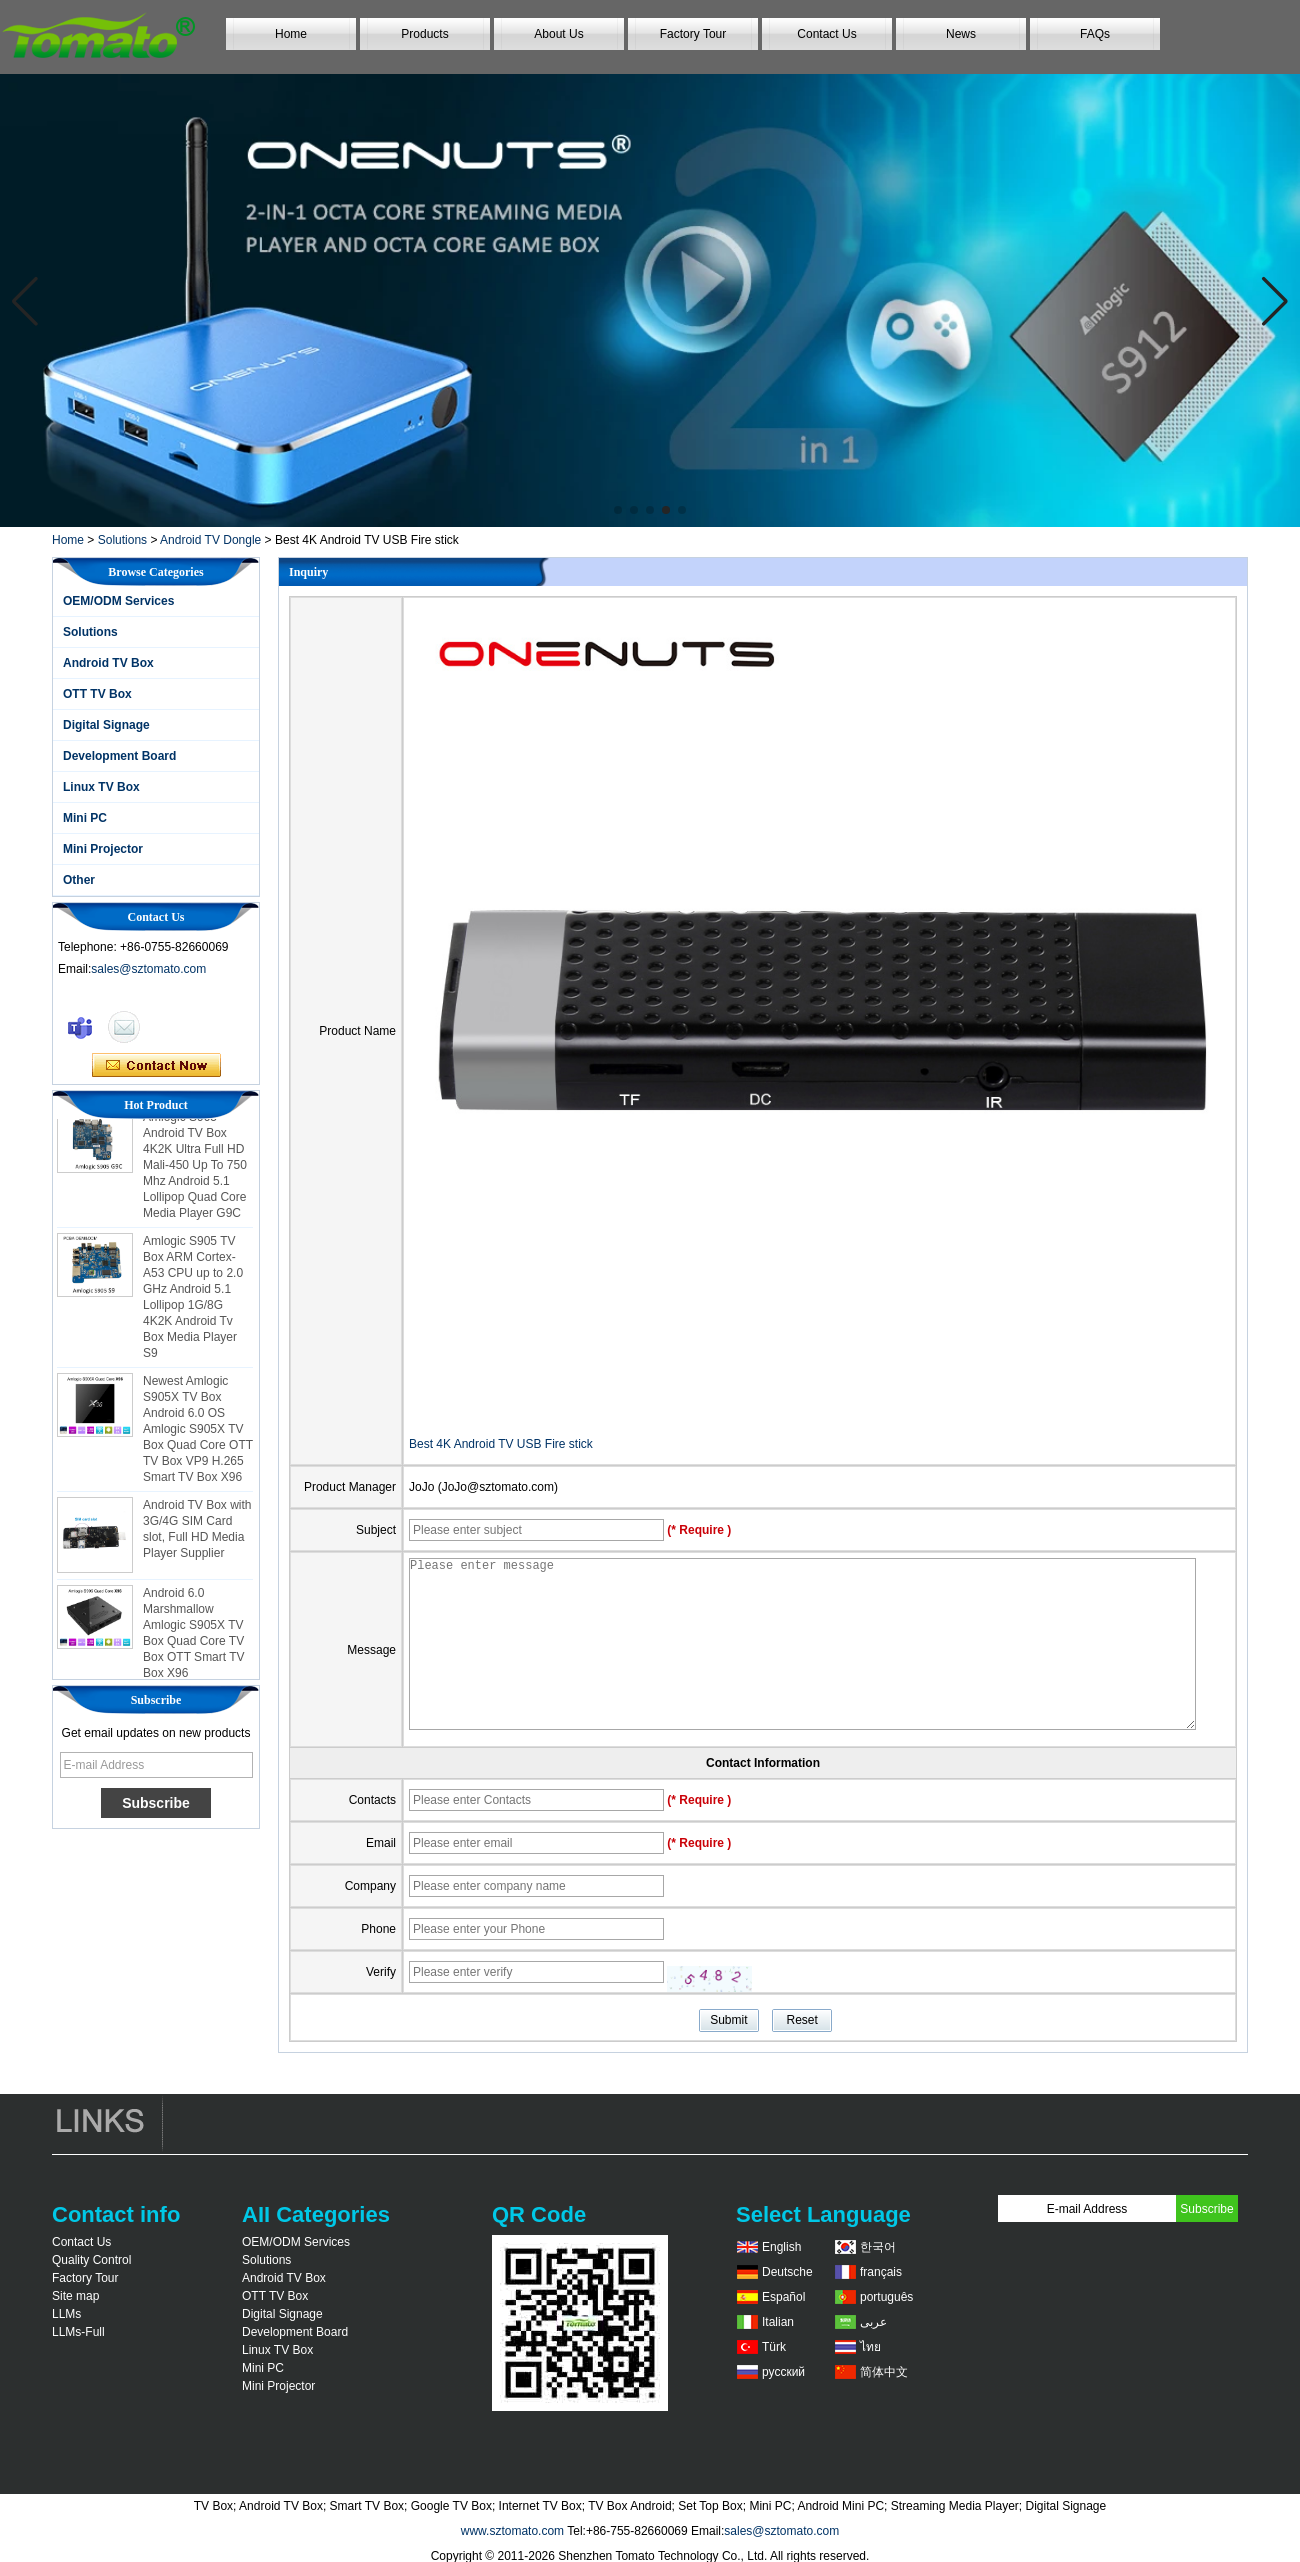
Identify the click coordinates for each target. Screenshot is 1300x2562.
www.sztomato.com (512, 2531)
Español (783, 2297)
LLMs (66, 2314)
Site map (75, 2296)
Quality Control (91, 2260)
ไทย (870, 2347)
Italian (778, 2322)
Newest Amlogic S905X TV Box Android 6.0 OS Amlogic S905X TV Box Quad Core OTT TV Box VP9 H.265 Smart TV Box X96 (198, 1435)
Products (424, 34)
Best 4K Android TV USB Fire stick (501, 1444)
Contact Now (156, 1066)
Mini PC (85, 818)
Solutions (122, 540)
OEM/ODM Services (118, 601)
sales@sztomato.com (148, 969)
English (781, 2247)
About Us (558, 34)
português (886, 2297)
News (961, 34)
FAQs (1095, 34)
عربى (873, 2322)
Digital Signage (106, 725)
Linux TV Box (101, 787)
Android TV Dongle (210, 540)
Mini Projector (103, 849)
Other (79, 880)
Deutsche (787, 2272)
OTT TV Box (97, 694)
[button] (618, 510)
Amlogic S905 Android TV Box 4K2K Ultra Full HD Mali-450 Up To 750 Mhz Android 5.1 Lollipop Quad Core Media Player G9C (195, 1171)
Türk (774, 2347)
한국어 (878, 2247)
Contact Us (826, 34)
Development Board (119, 756)
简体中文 (884, 2372)
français (881, 2272)
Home (291, 34)
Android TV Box (108, 663)
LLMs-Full (78, 2332)
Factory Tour (693, 34)
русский (783, 2372)
